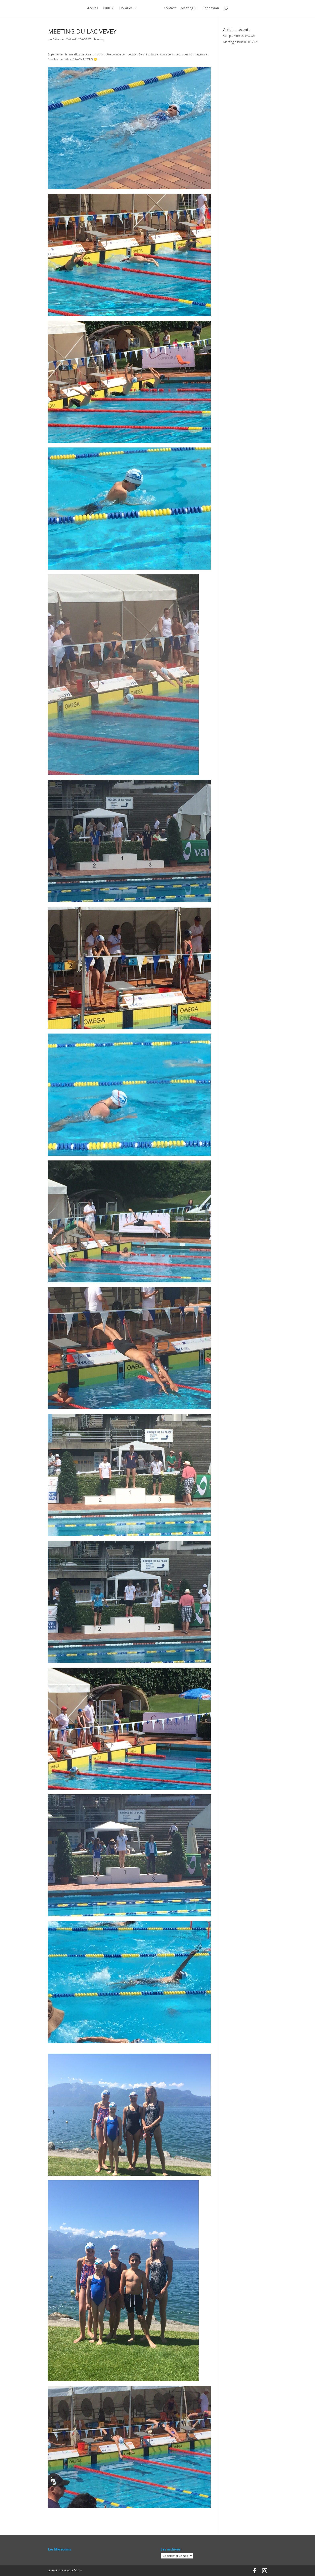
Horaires (126, 8)
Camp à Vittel (231, 36)
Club (106, 8)
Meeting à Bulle (233, 42)
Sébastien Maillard (64, 39)
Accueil (92, 8)
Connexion (210, 8)
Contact (170, 8)
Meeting (187, 8)
